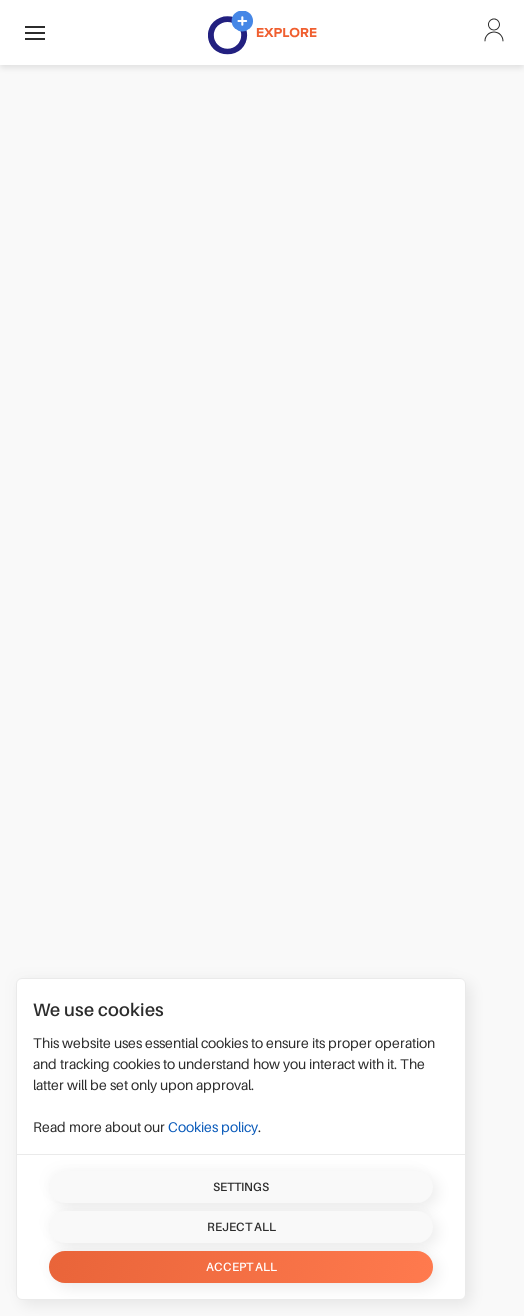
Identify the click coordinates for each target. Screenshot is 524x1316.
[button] (35, 32)
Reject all (241, 1227)
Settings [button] (241, 1187)
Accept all (241, 1267)
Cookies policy (213, 1127)
